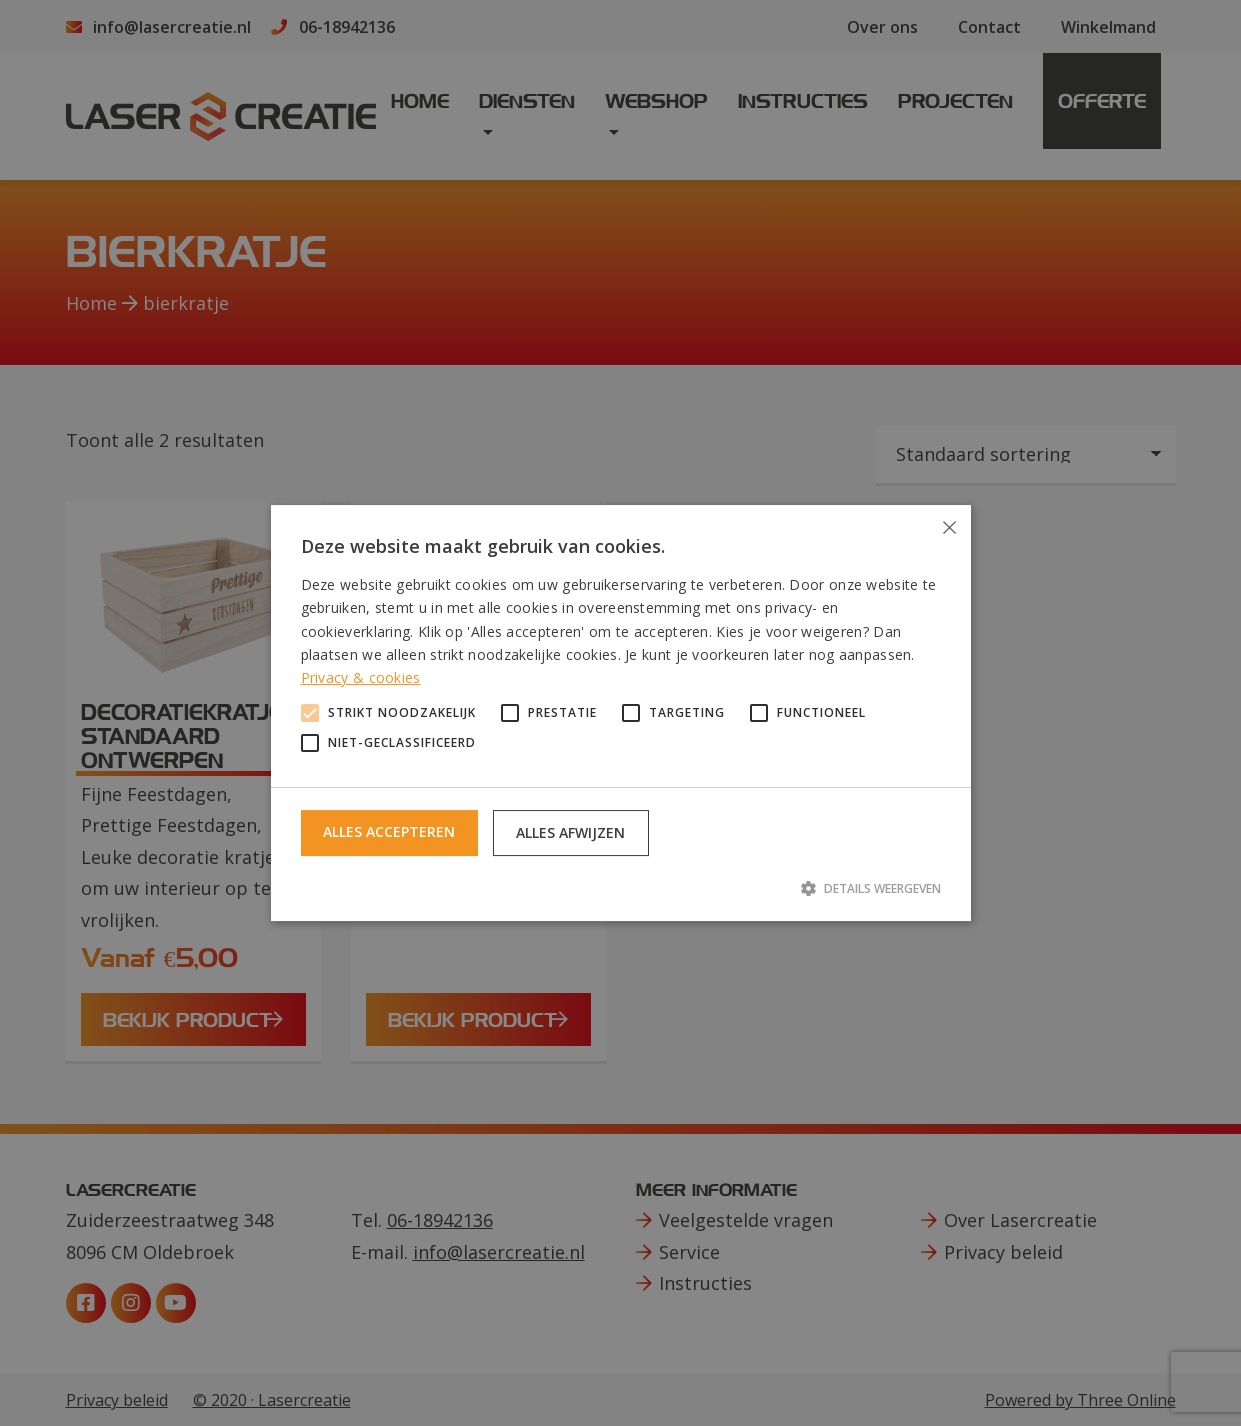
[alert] (620, 713)
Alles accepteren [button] (389, 831)
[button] (621, 888)
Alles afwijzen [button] (570, 832)
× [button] (948, 527)
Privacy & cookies (361, 677)
